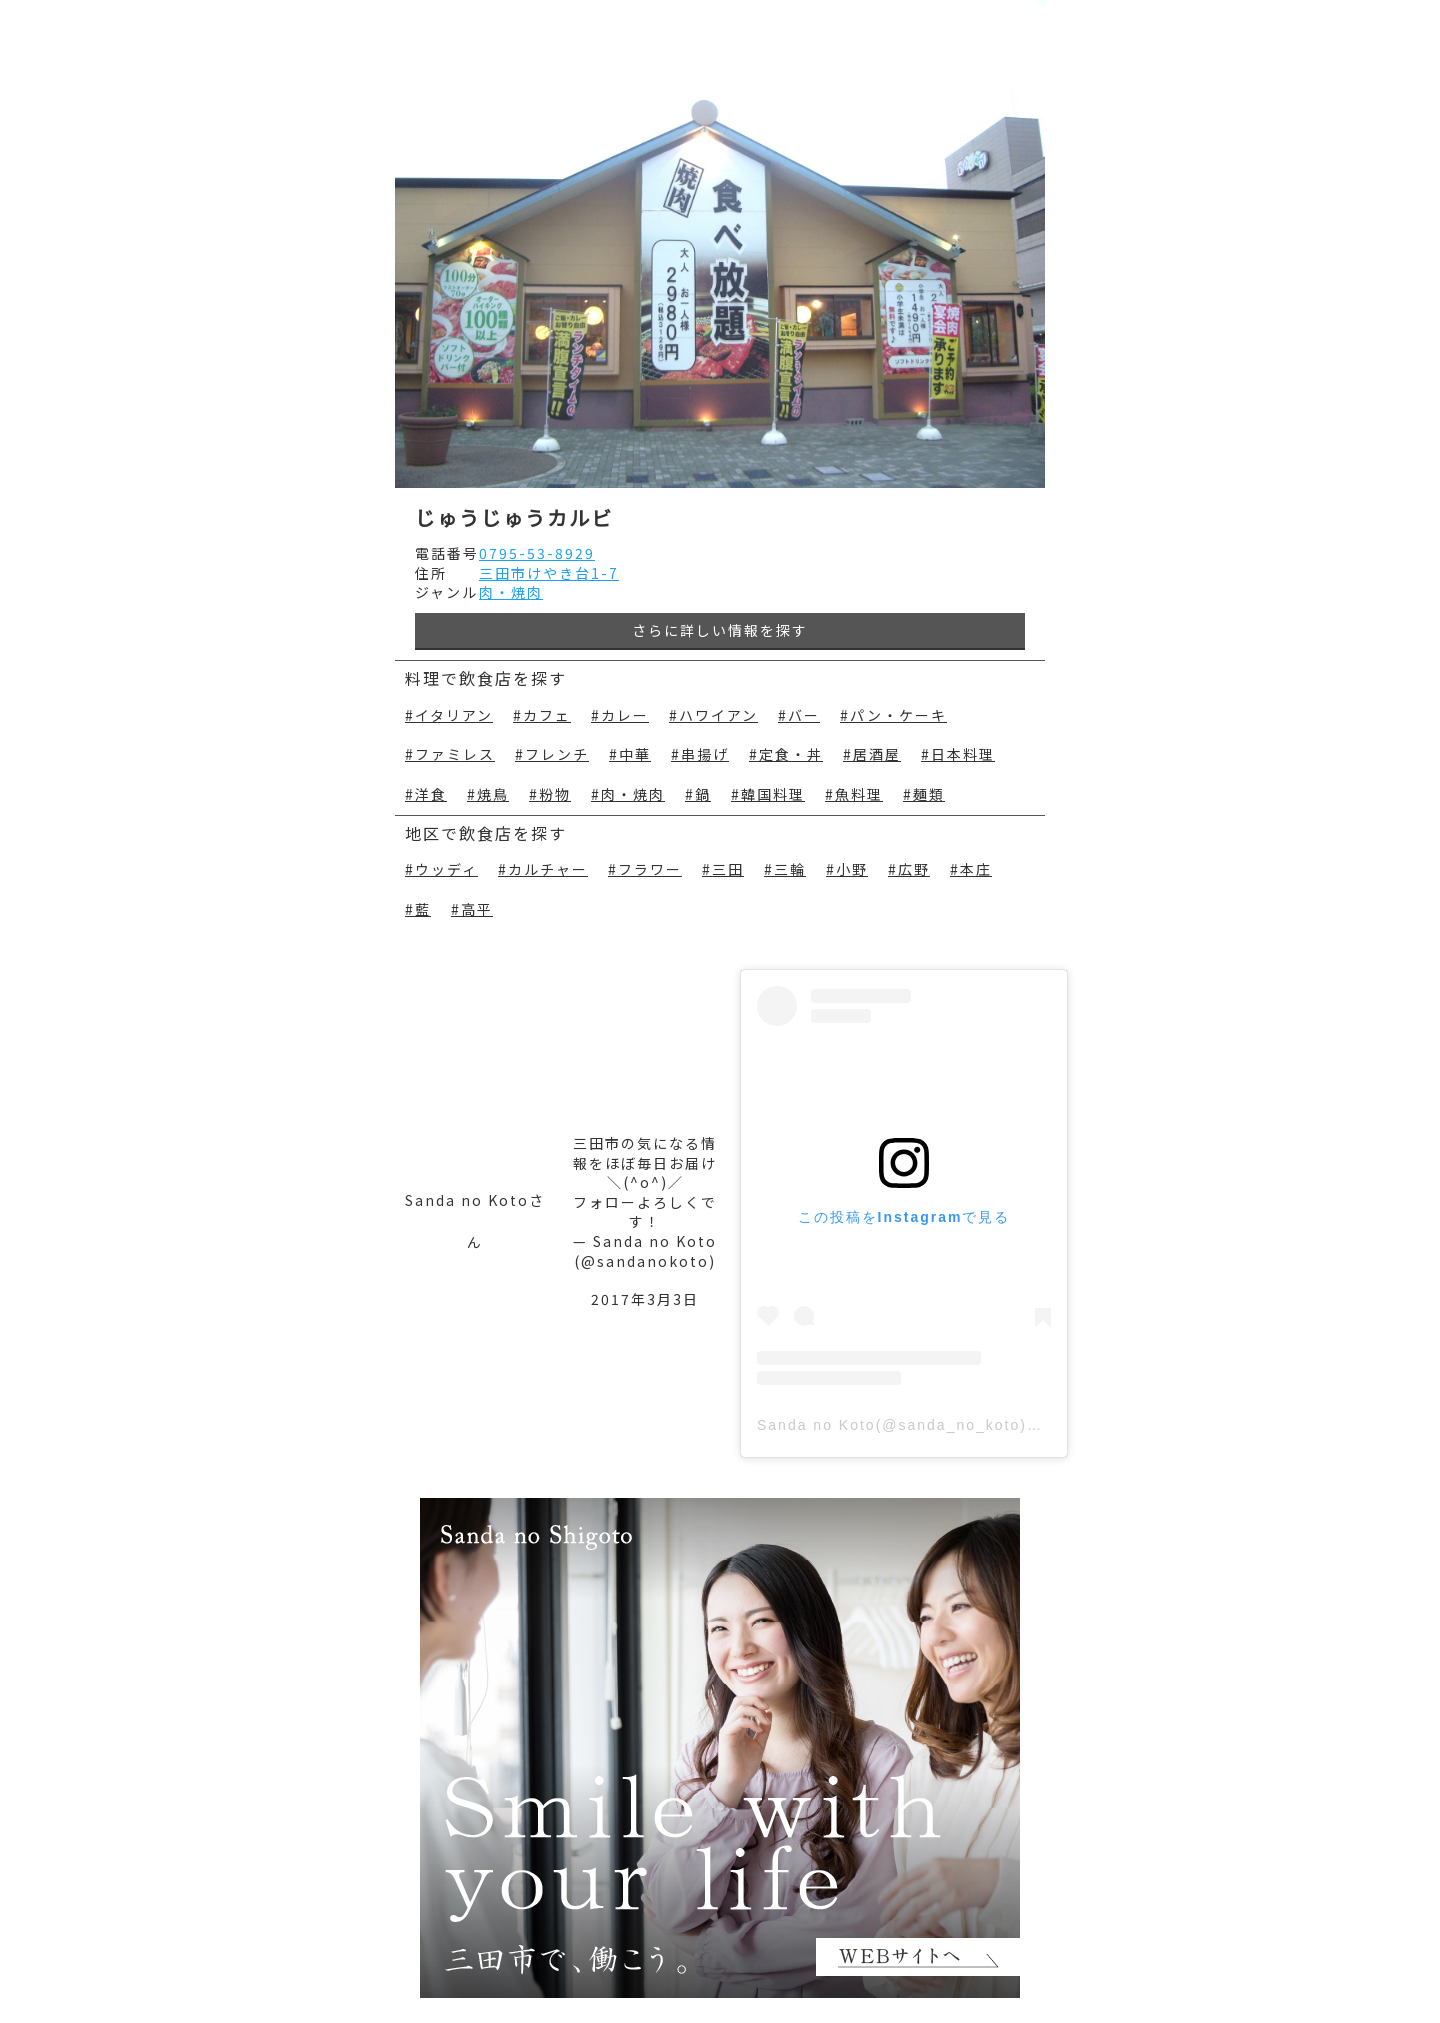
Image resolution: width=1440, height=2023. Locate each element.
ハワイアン (718, 715)
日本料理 (963, 754)
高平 (477, 909)
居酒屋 (877, 754)
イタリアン (454, 715)
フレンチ (557, 754)
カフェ (547, 715)
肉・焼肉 (511, 592)
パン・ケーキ (898, 715)
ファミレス (455, 754)
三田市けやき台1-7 (549, 573)
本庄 (976, 869)
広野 (914, 869)
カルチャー (548, 869)
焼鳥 (493, 794)
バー (804, 715)
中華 (635, 754)
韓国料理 (773, 794)
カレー (625, 715)
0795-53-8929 (537, 553)
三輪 (790, 869)
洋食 (431, 794)
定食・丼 (791, 754)
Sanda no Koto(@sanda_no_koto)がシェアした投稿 (956, 1425)
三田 (728, 869)
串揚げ (705, 754)
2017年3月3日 (645, 1299)
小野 (852, 869)
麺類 (929, 794)
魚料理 (859, 794)
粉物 (555, 794)
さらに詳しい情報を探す (720, 630)
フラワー (650, 869)
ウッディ (446, 869)
